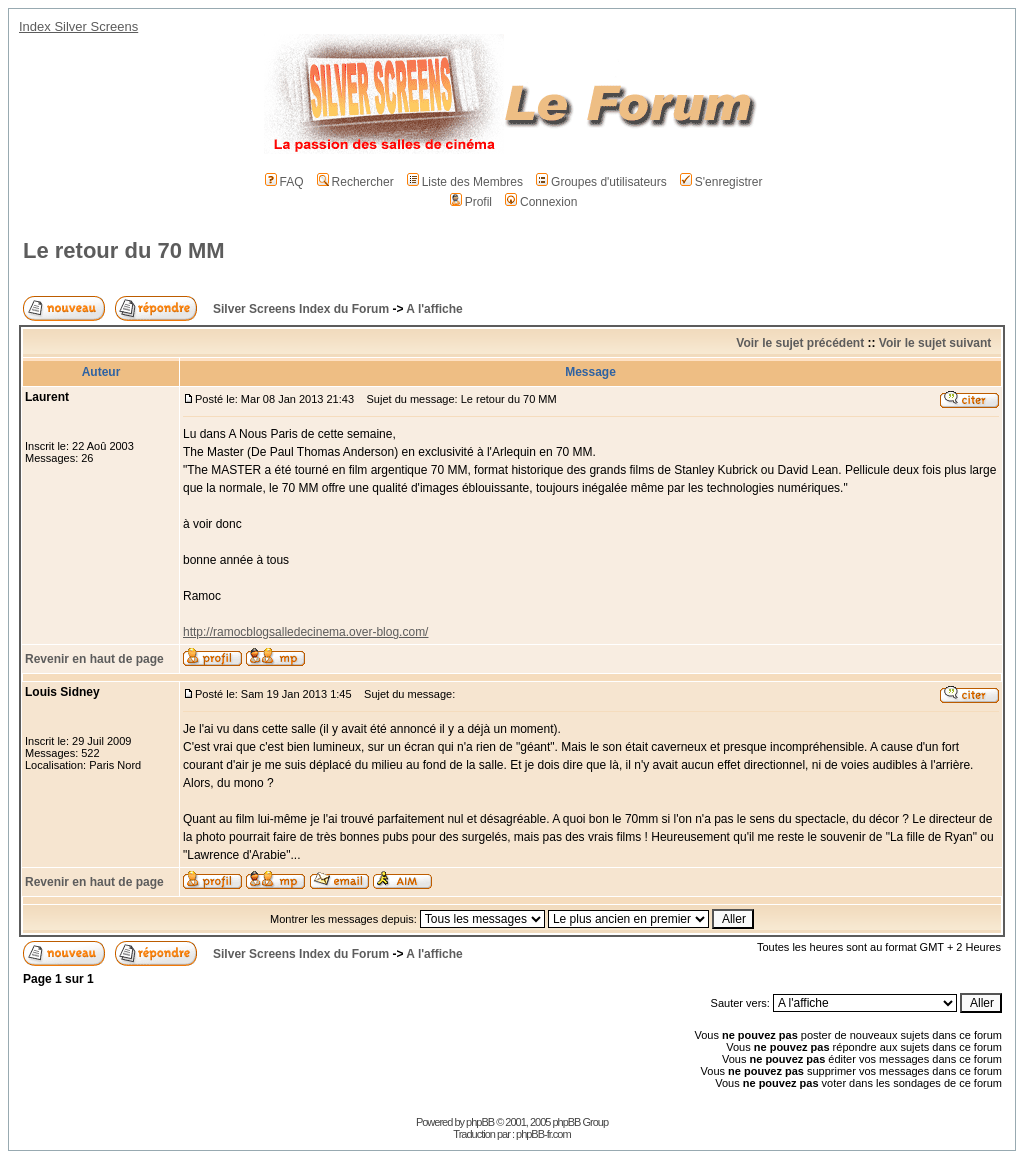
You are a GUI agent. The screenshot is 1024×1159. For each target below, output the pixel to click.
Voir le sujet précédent (800, 343)
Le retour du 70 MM (124, 250)
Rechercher (355, 182)
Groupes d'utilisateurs (601, 182)
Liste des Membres (465, 182)
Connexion (541, 202)
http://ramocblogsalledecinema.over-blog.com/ (305, 632)
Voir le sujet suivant (935, 343)
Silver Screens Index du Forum (301, 309)
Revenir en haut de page (94, 659)
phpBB (480, 1122)
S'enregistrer (721, 182)
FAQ (284, 182)
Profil (471, 202)
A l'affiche (434, 309)
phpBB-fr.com (543, 1134)
